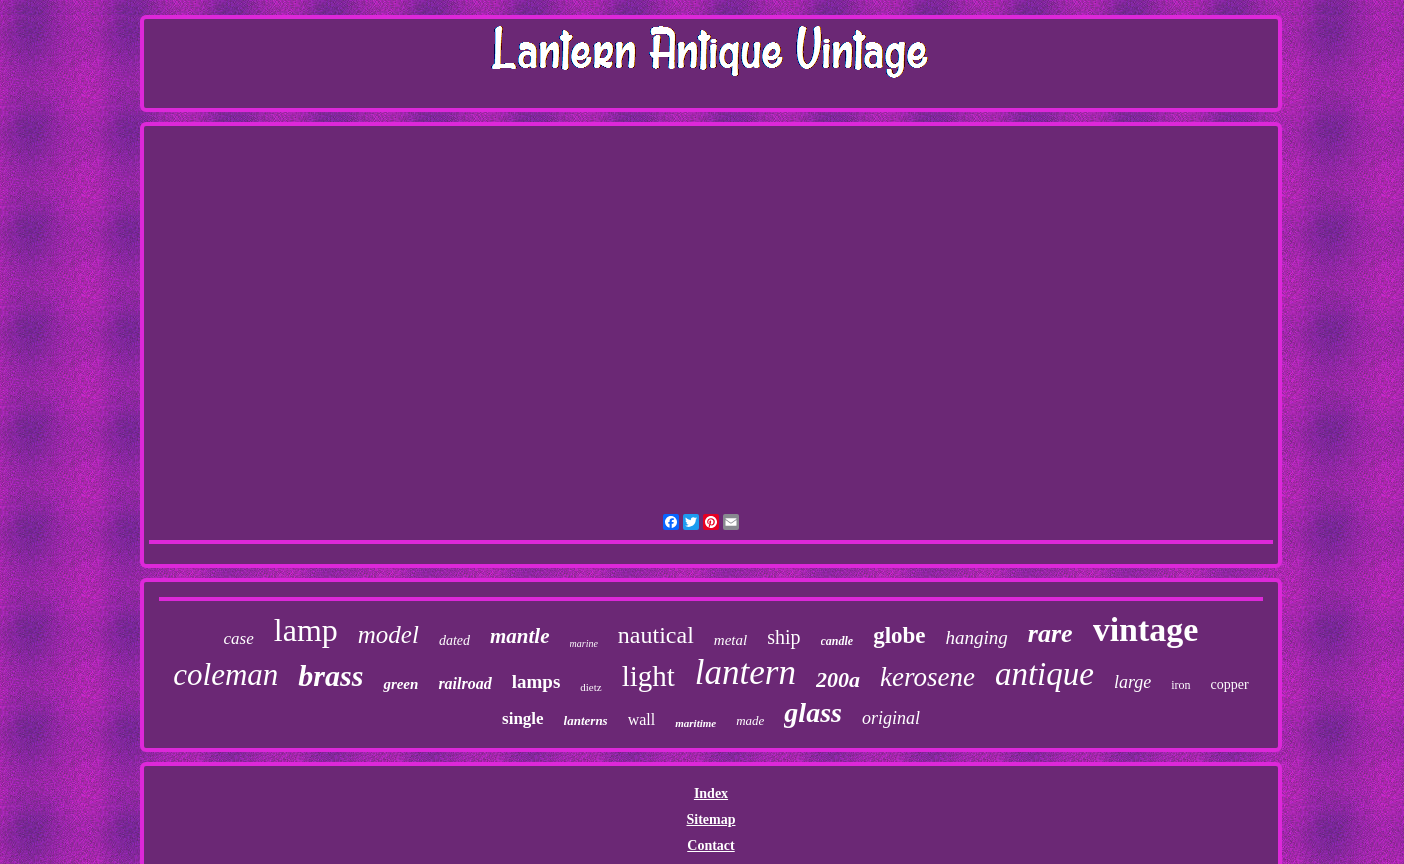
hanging (977, 637)
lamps (536, 681)
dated (454, 640)
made (750, 720)
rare (1050, 633)
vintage (1146, 629)
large (1132, 682)
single (523, 718)
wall (642, 719)
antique (1044, 674)
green (400, 684)
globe (899, 635)
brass (330, 675)
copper (1230, 684)
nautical (656, 635)
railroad (464, 683)
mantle (520, 636)
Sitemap (710, 819)
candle (837, 641)
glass (813, 712)
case (239, 638)
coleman (225, 674)
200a (838, 679)
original (891, 718)
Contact (710, 845)
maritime (695, 723)
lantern (745, 672)
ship (783, 637)
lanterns (586, 720)
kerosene (927, 677)
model (388, 634)
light (648, 676)
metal (730, 640)
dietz (590, 687)
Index (711, 793)
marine (584, 643)
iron (1180, 685)
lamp (306, 630)
